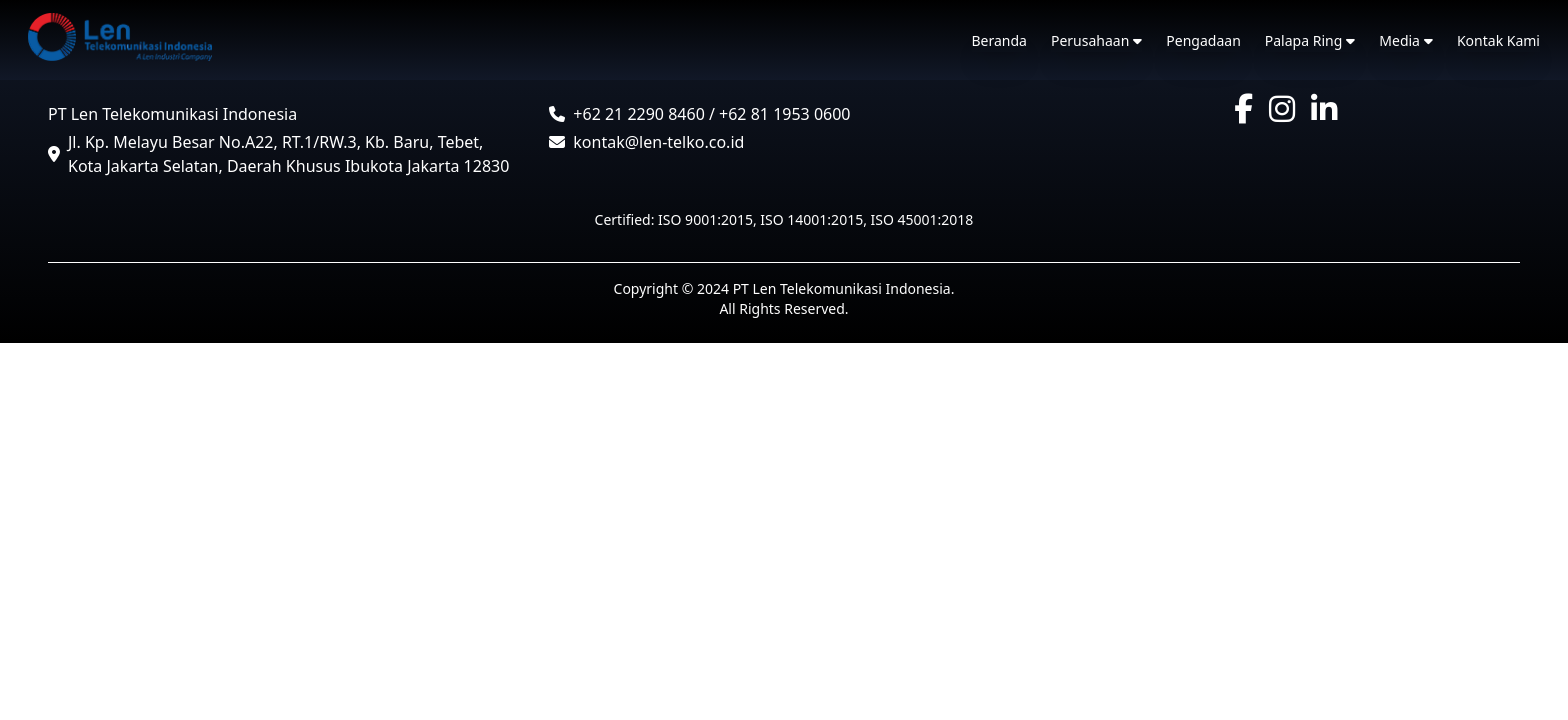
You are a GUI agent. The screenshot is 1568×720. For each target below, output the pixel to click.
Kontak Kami (1498, 40)
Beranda (999, 40)
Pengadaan (1203, 40)
